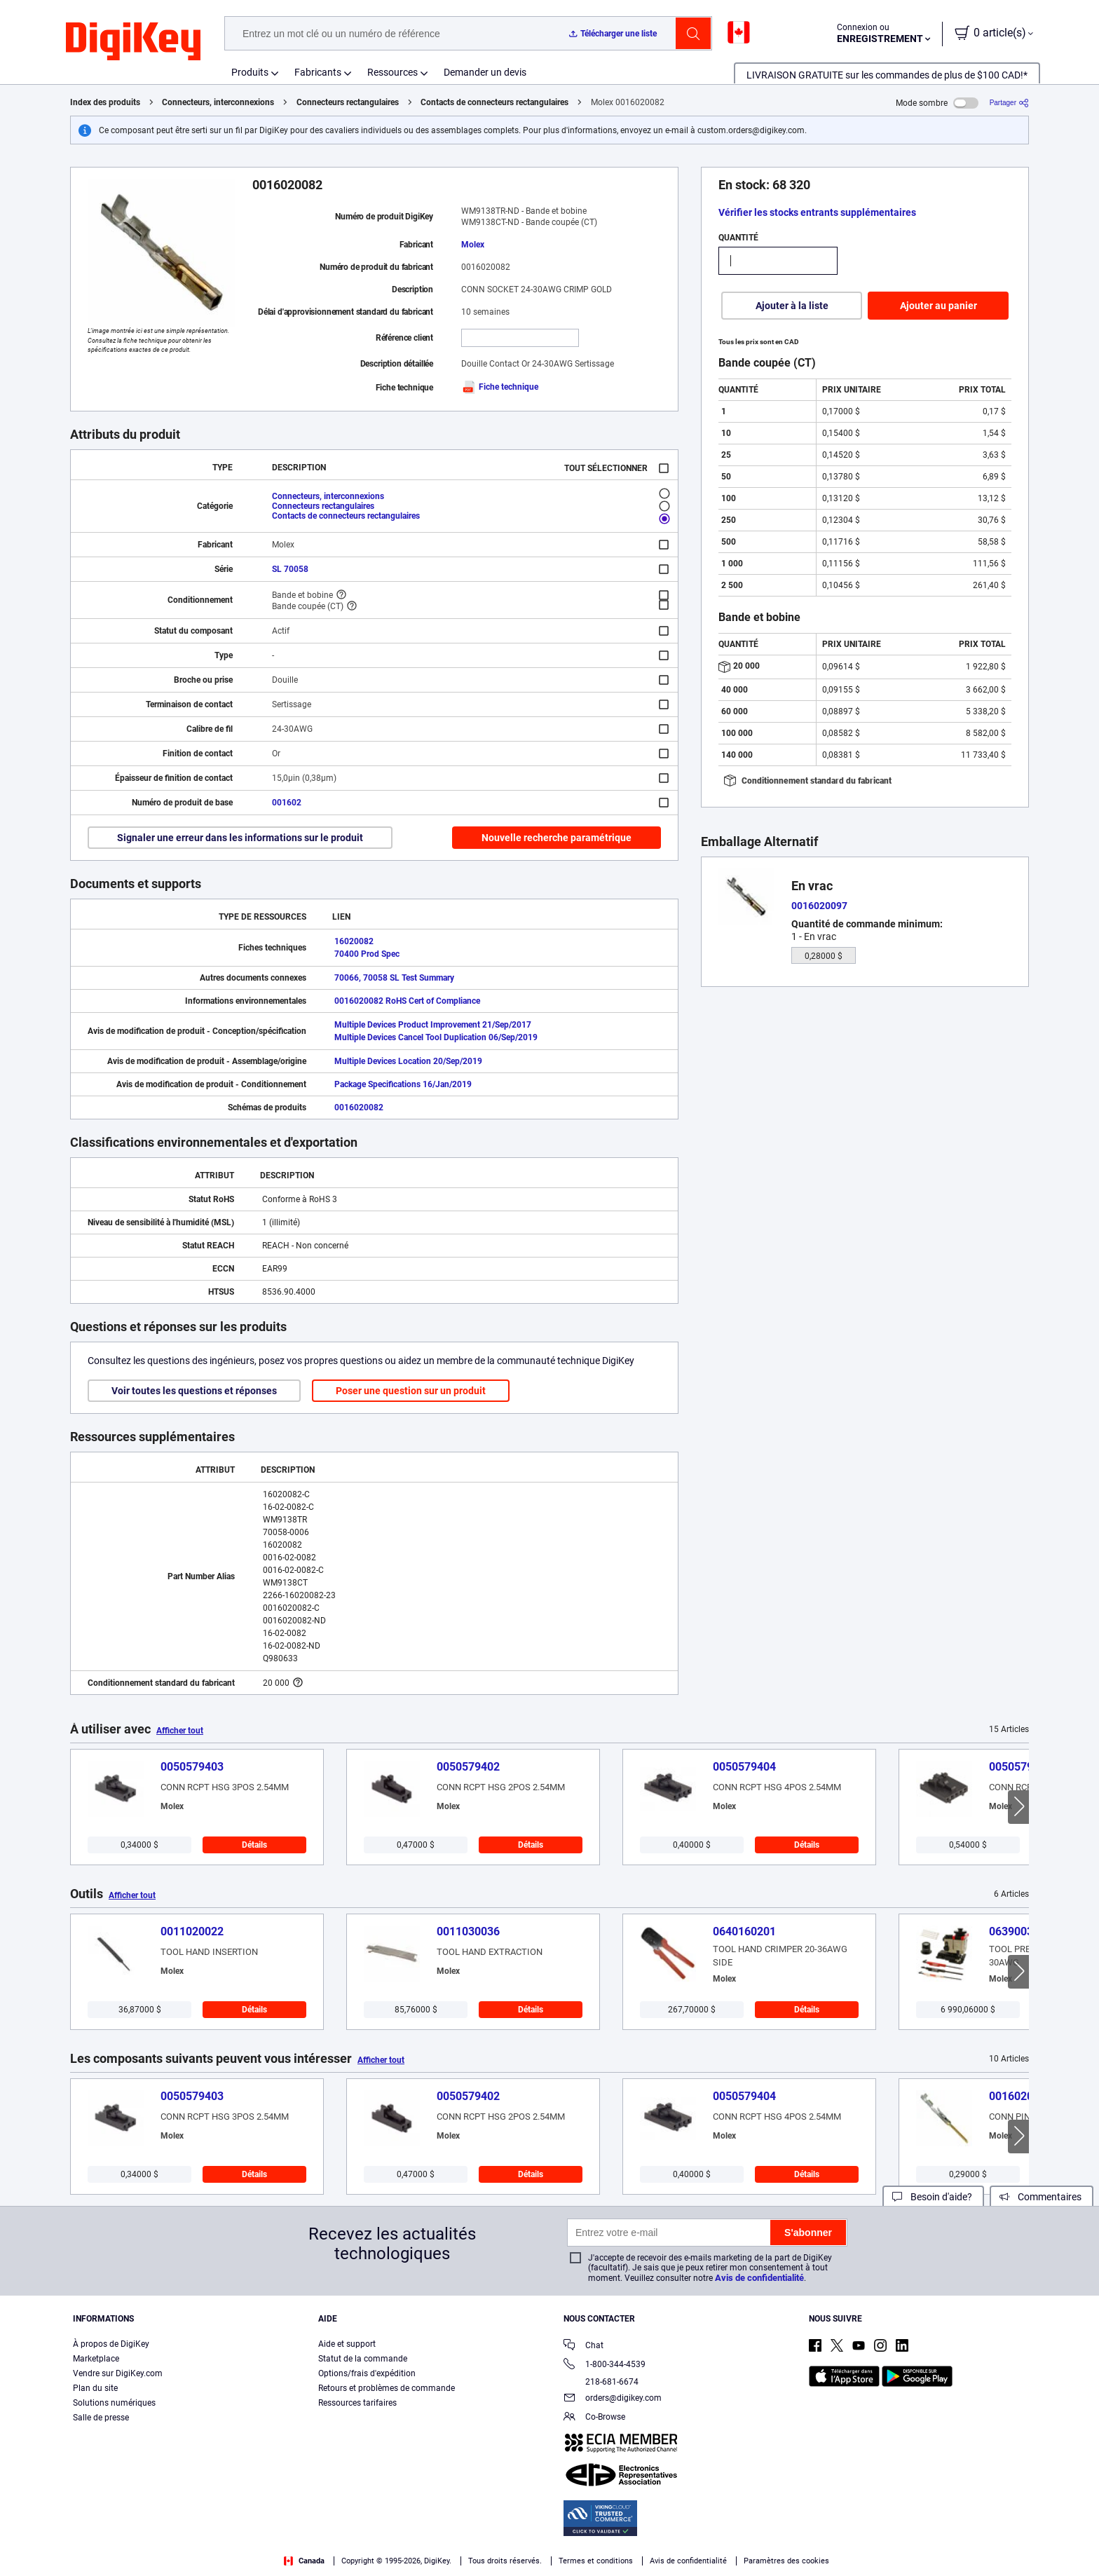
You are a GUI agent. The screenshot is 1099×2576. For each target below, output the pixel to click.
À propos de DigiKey (111, 2344)
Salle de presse (101, 2417)
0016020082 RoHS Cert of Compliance (407, 1001)
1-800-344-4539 (605, 2365)
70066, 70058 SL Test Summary (394, 978)
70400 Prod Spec (367, 954)
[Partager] (1009, 102)
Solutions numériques (114, 2403)
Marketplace (96, 2359)
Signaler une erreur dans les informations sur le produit (240, 837)
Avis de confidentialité (759, 2277)
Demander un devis (485, 72)
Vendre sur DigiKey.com (118, 2373)
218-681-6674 (601, 2382)
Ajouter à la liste (792, 305)
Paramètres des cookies (786, 2560)
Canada (304, 2560)
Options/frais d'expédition (367, 2373)
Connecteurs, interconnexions (218, 102)
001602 (286, 802)
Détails (254, 1845)
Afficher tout (179, 1731)
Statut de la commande (362, 2359)
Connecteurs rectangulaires (347, 102)
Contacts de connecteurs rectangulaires (494, 102)
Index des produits (105, 102)
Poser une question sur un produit (411, 1390)
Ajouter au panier (938, 305)
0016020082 (358, 1107)
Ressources (392, 72)
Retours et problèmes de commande (386, 2388)
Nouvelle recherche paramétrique (557, 837)
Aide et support (347, 2344)
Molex (472, 245)
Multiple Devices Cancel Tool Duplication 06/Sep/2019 (436, 1037)
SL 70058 (290, 569)
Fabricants (317, 72)
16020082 (354, 941)
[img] (133, 42)
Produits (249, 72)
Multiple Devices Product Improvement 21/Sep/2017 (432, 1025)
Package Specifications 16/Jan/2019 (403, 1084)
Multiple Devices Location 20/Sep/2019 (408, 1061)
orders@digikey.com (613, 2399)
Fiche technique (499, 387)
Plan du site (95, 2388)
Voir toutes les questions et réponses (194, 1390)
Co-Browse (594, 2418)
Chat (583, 2346)
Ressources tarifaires (357, 2403)
